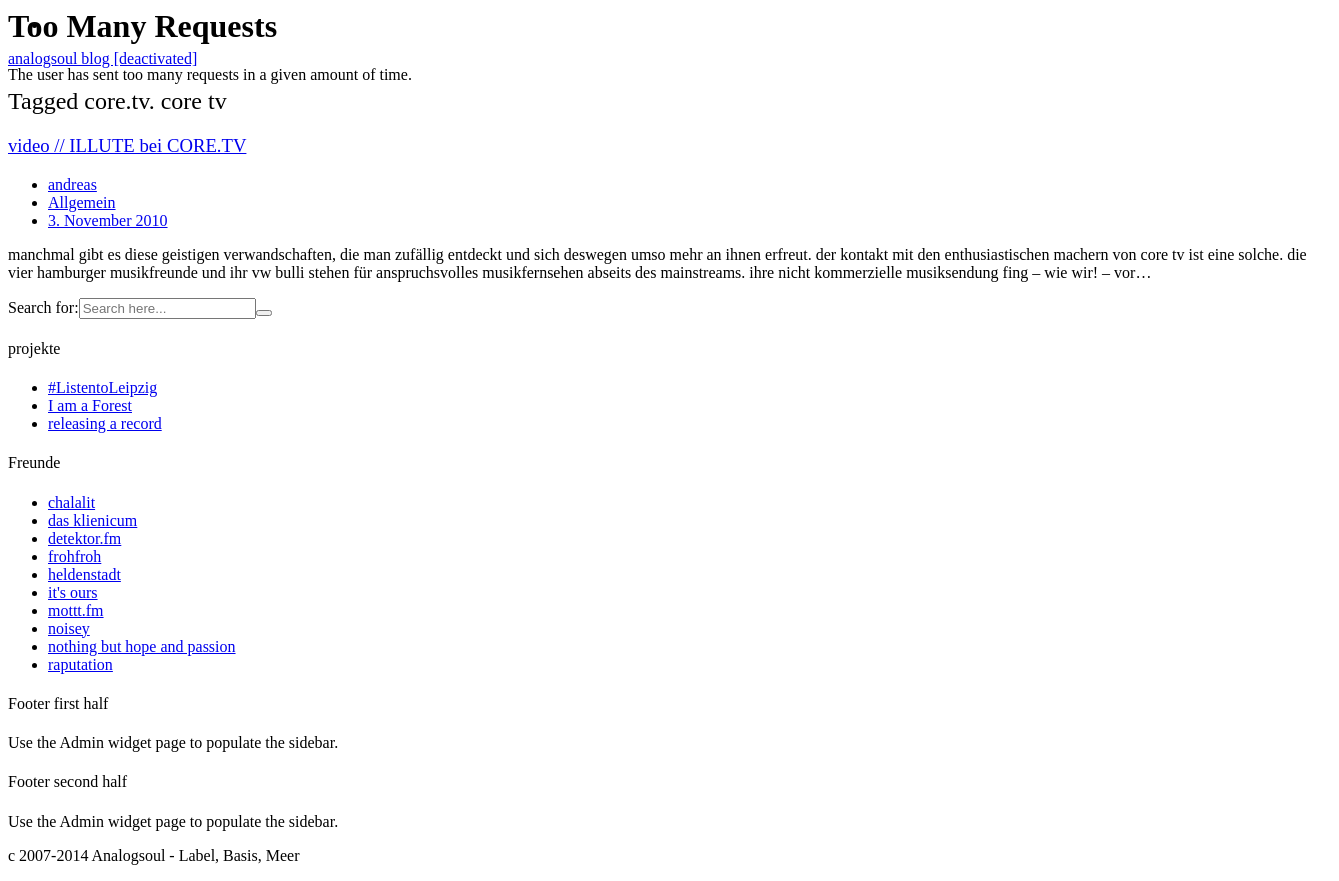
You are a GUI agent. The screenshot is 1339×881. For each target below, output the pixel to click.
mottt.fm (76, 610)
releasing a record (105, 423)
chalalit (71, 502)
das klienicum (92, 520)
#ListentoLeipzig (102, 387)
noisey (69, 628)
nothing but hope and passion (142, 646)
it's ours (73, 592)
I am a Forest (90, 405)
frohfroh (74, 556)
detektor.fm (84, 538)
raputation (80, 664)
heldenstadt (84, 574)
